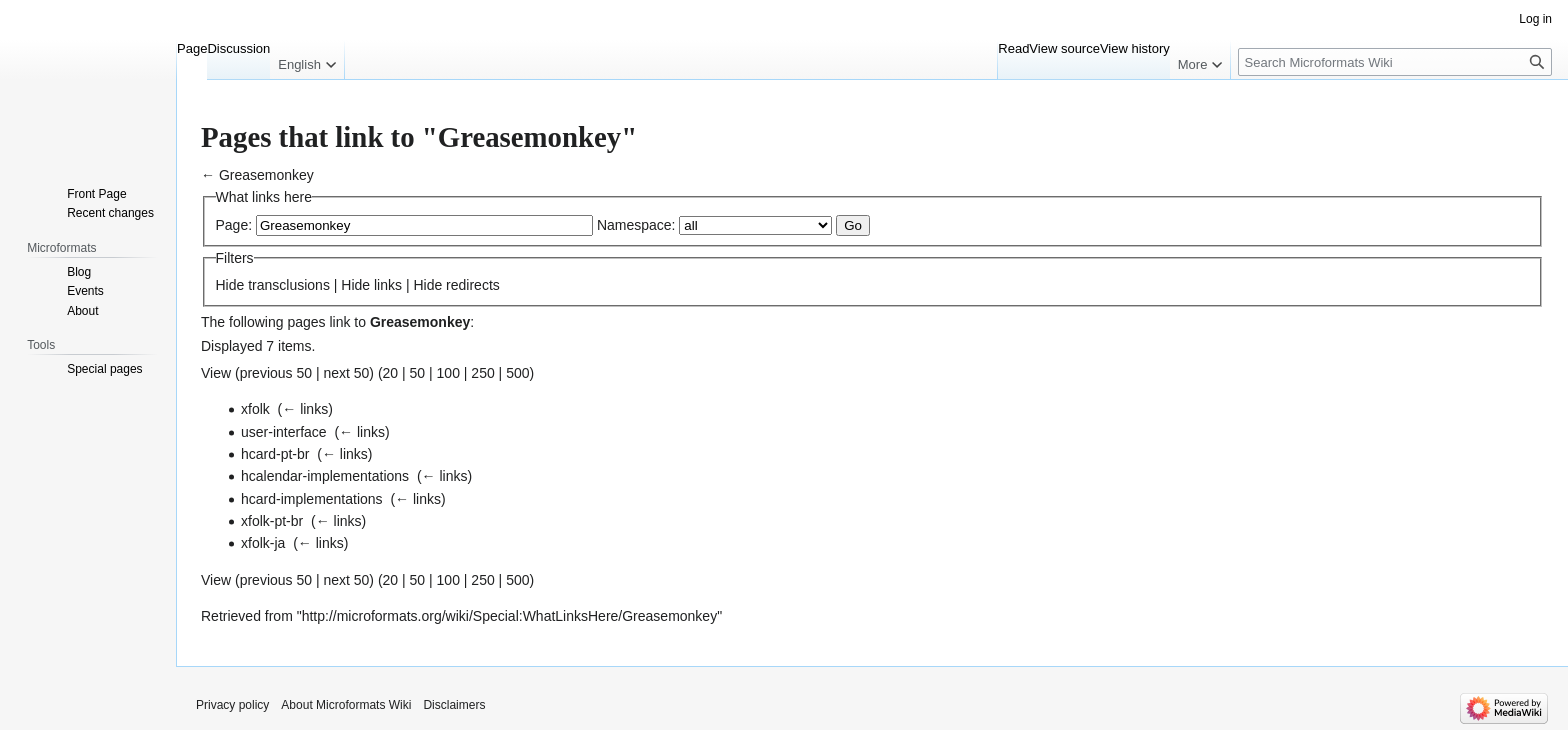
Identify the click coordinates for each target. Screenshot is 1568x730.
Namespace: (636, 225)
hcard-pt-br (275, 454)
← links (305, 409)
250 (482, 373)
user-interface (284, 432)
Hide (230, 285)
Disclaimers (454, 705)
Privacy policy (232, 705)
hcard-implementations (312, 499)
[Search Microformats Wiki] (1395, 62)
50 (418, 373)
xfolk (255, 409)
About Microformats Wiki (346, 705)
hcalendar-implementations (325, 476)
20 (391, 373)
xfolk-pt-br (272, 521)
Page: (234, 225)
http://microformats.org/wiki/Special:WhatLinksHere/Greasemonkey (509, 616)
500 (517, 373)
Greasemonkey (266, 175)
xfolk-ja (263, 543)
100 (448, 373)
